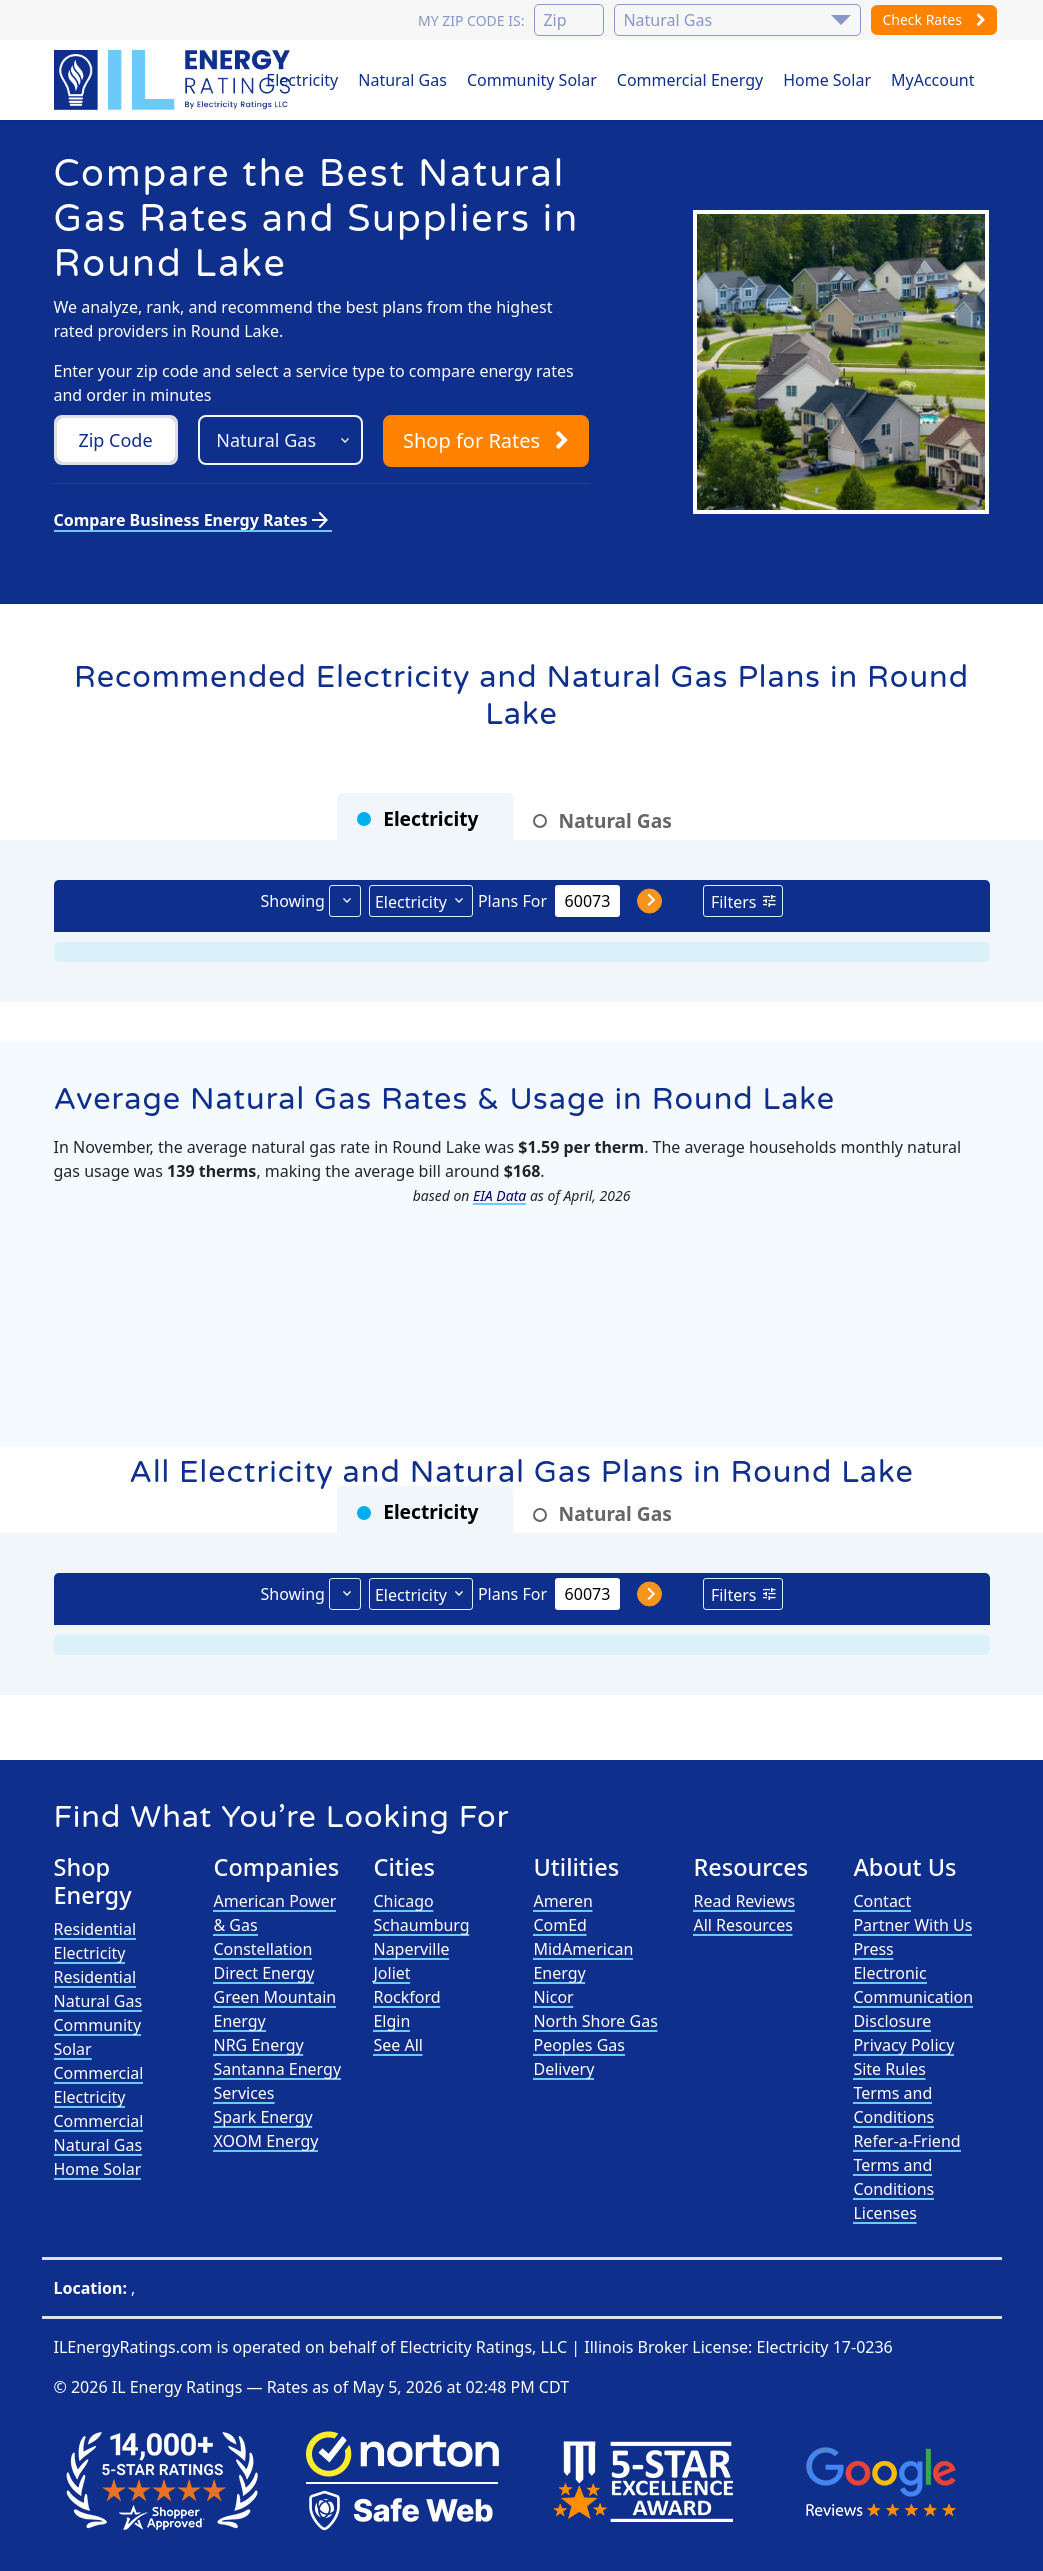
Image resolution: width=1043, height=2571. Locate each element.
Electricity (302, 80)
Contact (882, 1901)
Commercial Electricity (99, 2085)
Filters (734, 902)
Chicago (403, 1901)
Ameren (562, 1901)
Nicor (553, 1997)
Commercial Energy (690, 80)
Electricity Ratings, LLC (483, 2347)
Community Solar (532, 80)
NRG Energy (258, 2045)
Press (873, 1949)
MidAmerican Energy (583, 1961)
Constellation (262, 1949)
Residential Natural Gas (98, 1989)
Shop (486, 440)
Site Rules (889, 2069)
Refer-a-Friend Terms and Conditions (906, 2165)
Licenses (884, 2213)
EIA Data (499, 1195)
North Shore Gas (595, 2021)
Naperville (411, 1949)
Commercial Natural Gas (99, 2133)
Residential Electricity (95, 1941)
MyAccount (933, 80)
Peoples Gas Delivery (579, 2057)
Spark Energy (262, 2117)
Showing (292, 901)
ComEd (560, 1925)
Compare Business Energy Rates (193, 520)
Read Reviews (744, 1901)
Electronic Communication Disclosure (913, 1997)
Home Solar (827, 80)
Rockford (406, 1997)
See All (397, 2045)
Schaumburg (421, 1925)
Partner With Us (912, 1925)
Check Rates (933, 19)
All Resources (743, 1925)
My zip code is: (471, 20)
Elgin (391, 2021)
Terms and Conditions (893, 2105)
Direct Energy (263, 1973)
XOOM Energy (265, 2141)
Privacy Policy (903, 2045)
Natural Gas (402, 80)
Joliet (391, 1973)
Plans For (512, 901)
